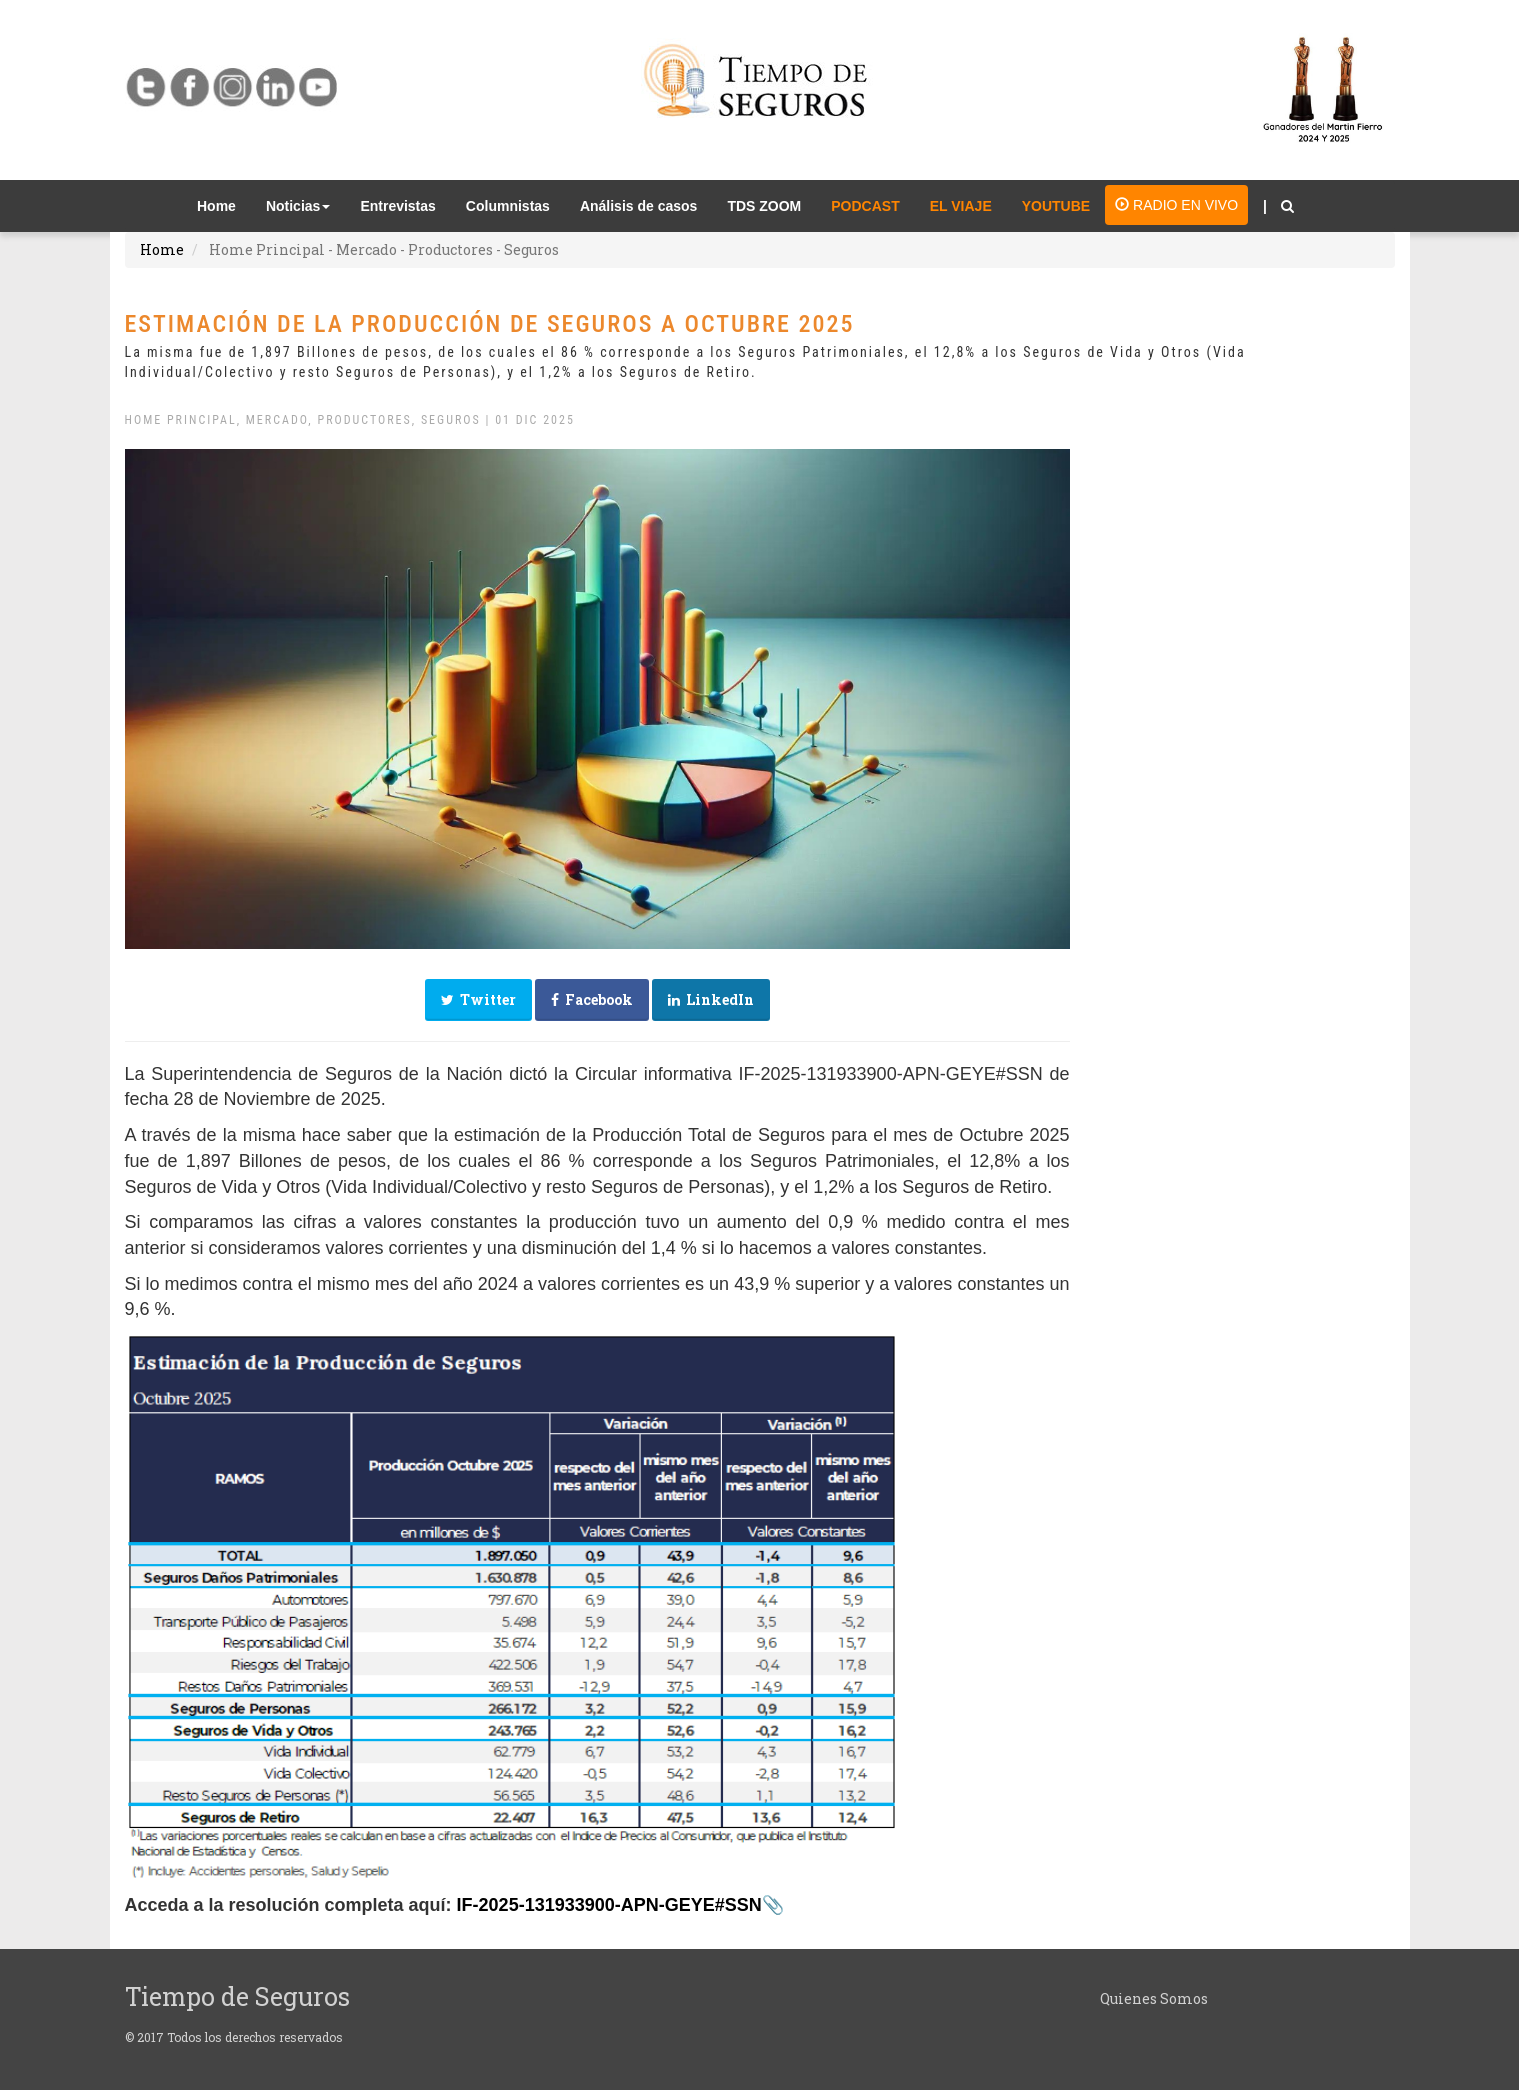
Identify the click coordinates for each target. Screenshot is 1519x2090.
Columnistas (508, 206)
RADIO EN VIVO (1176, 205)
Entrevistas (397, 206)
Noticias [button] (298, 206)
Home (224, 204)
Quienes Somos (1154, 1998)
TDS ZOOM (764, 206)
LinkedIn (711, 999)
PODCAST (865, 206)
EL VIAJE (961, 206)
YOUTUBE (1056, 206)
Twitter (478, 999)
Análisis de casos (639, 206)
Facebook (592, 999)
